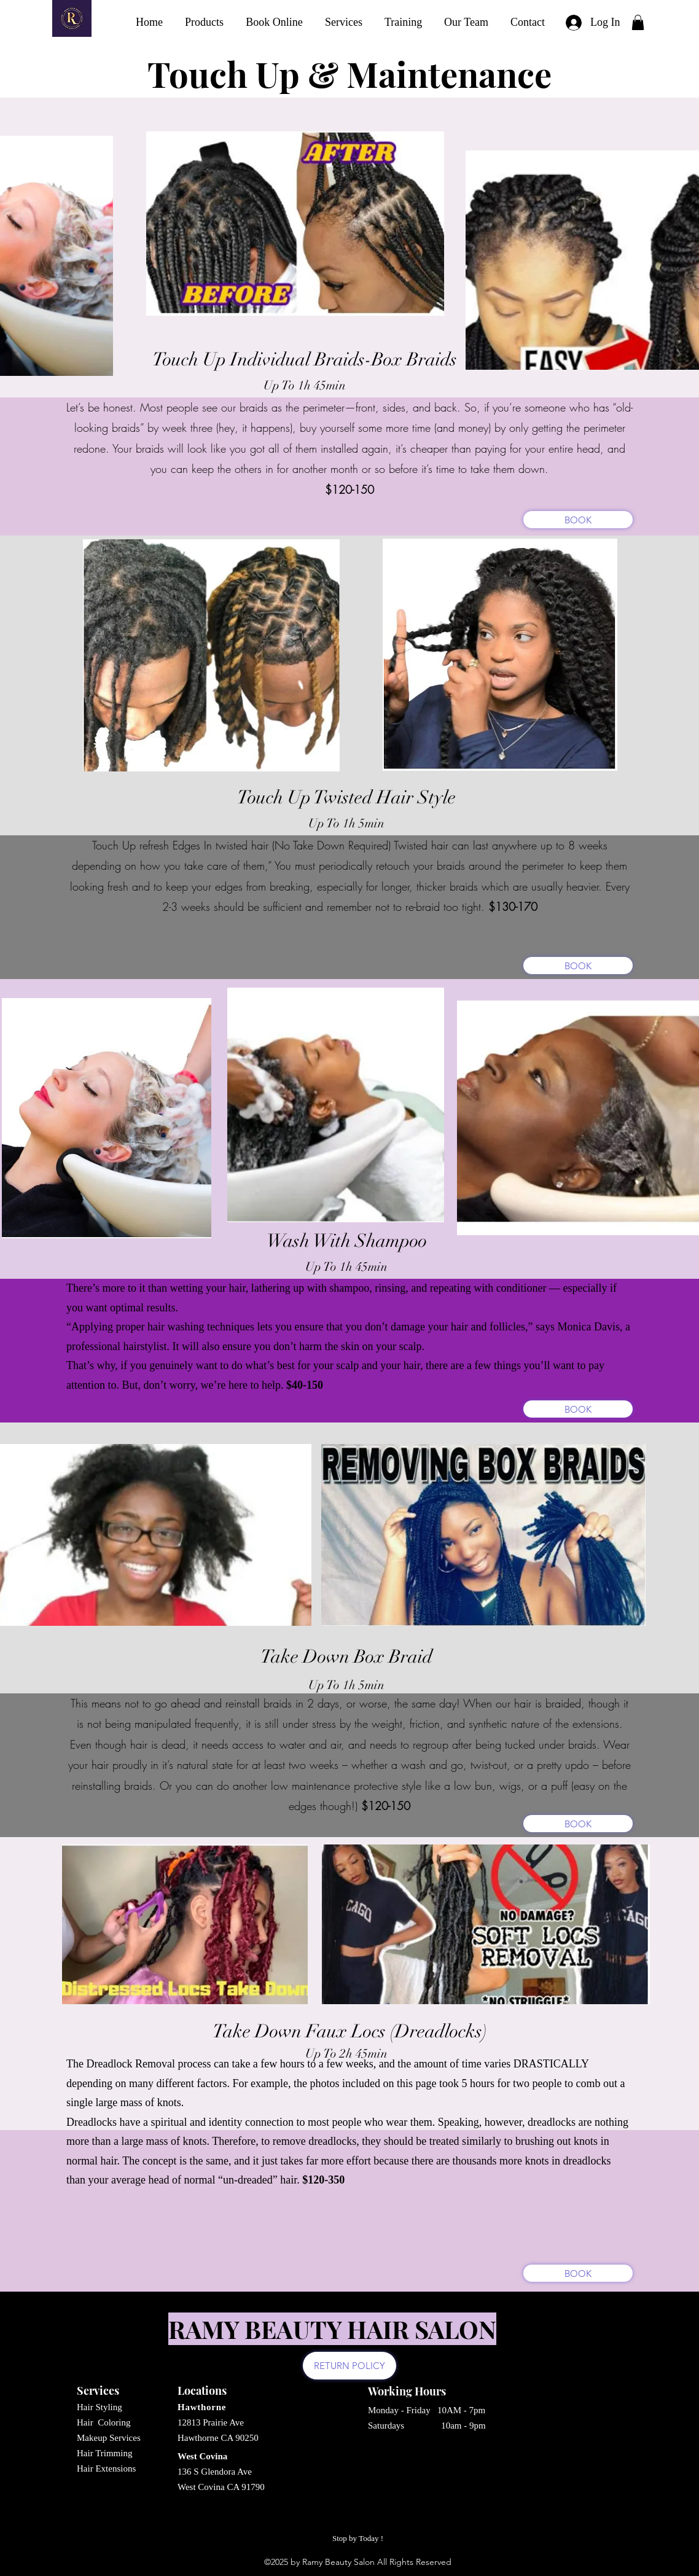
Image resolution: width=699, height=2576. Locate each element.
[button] (637, 22)
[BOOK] (578, 519)
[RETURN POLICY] (349, 2365)
